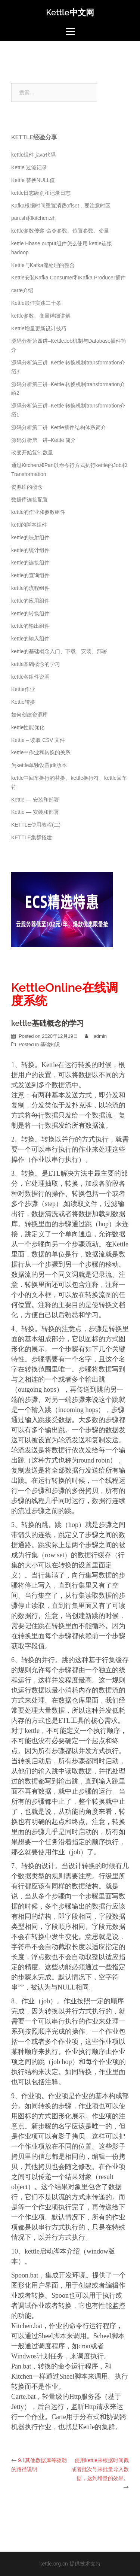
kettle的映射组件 (30, 537)
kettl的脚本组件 (29, 525)
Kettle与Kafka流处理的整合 (43, 265)
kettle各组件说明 (30, 677)
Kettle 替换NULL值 (33, 180)
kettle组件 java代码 (33, 155)
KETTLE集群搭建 (31, 837)
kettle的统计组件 (30, 550)
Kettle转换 (23, 702)
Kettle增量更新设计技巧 (38, 328)
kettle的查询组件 (30, 575)
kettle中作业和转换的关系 (41, 752)
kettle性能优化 (27, 727)
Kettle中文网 (70, 12)
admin (100, 1036)
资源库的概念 (27, 487)
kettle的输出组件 (30, 626)
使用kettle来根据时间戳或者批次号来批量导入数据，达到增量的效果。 (100, 2469)
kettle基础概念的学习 (35, 664)
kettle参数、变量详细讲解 (41, 316)
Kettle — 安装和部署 (35, 800)
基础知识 (50, 1044)
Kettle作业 (23, 689)
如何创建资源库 (29, 715)
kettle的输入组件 (30, 639)
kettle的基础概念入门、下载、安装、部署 (59, 651)
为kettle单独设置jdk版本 (39, 765)
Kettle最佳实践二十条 (36, 303)
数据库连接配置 (29, 500)
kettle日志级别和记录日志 (41, 193)
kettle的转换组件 (30, 613)
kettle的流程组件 (30, 588)
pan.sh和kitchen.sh (33, 218)
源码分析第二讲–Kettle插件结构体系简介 (58, 427)
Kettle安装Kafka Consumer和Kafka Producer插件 (68, 278)
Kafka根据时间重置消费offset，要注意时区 (61, 206)
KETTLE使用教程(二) (35, 825)
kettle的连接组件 (30, 563)
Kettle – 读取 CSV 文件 (38, 740)
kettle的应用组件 (30, 601)
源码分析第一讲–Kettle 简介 (43, 440)
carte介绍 (22, 290)
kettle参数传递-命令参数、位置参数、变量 (60, 231)
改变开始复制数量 (32, 452)
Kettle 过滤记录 (29, 167)
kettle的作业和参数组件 (38, 512)
